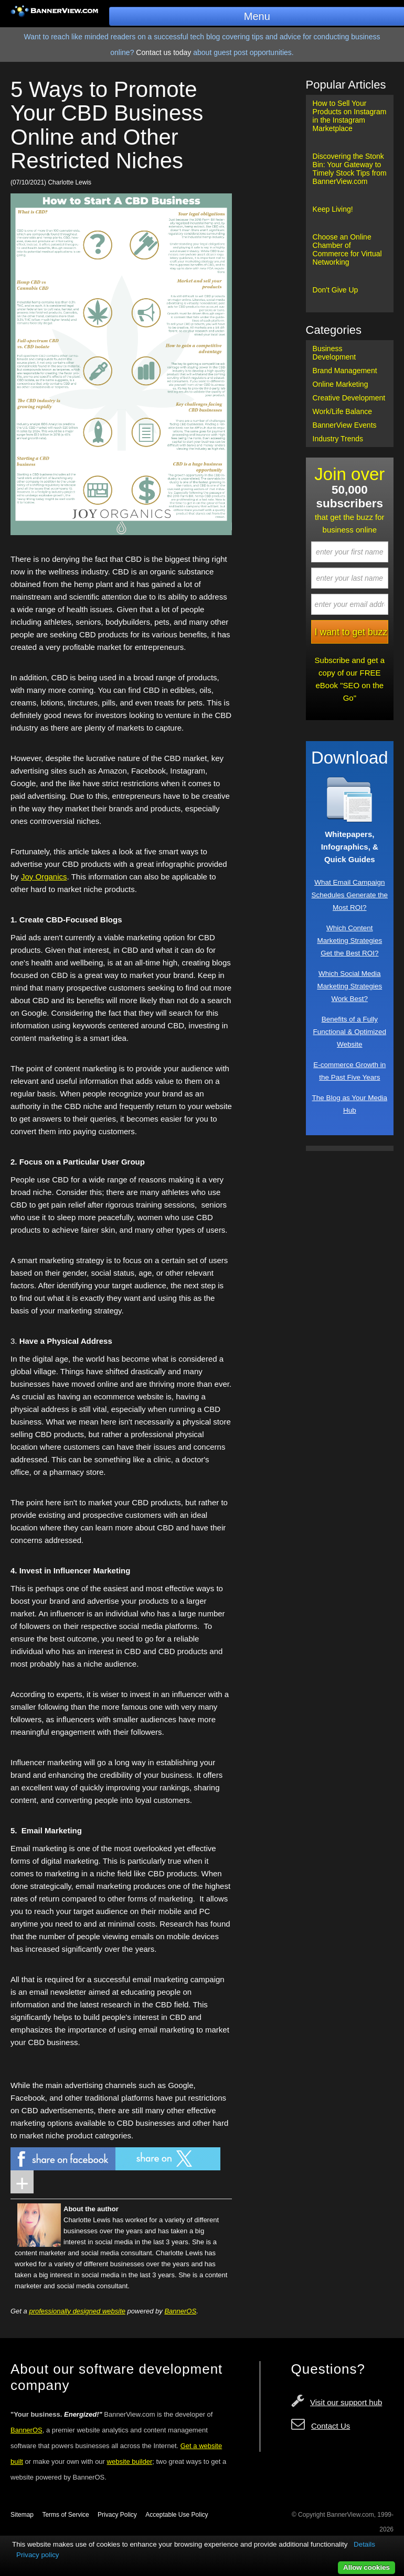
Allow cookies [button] (366, 2567)
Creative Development (349, 398)
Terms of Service (65, 2514)
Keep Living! (333, 209)
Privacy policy (37, 2555)
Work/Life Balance (342, 411)
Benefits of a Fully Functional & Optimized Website (350, 1031)
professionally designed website (77, 2311)
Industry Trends (338, 438)
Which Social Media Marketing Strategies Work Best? (349, 986)
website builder (130, 2461)
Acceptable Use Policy (176, 2514)
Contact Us (330, 2425)
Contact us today (163, 52)
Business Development (334, 352)
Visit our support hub (346, 2402)
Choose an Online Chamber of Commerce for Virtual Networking (347, 249)
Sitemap (22, 2514)
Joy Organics (44, 876)
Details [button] (364, 2544)
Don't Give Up (335, 290)
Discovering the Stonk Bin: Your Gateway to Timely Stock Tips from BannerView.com (350, 169)
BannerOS (180, 2311)
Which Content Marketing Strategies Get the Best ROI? (349, 940)
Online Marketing (340, 384)
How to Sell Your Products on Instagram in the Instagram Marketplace (350, 116)
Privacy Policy (117, 2514)
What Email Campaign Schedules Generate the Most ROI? (349, 894)
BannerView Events (345, 425)
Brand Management (345, 370)
